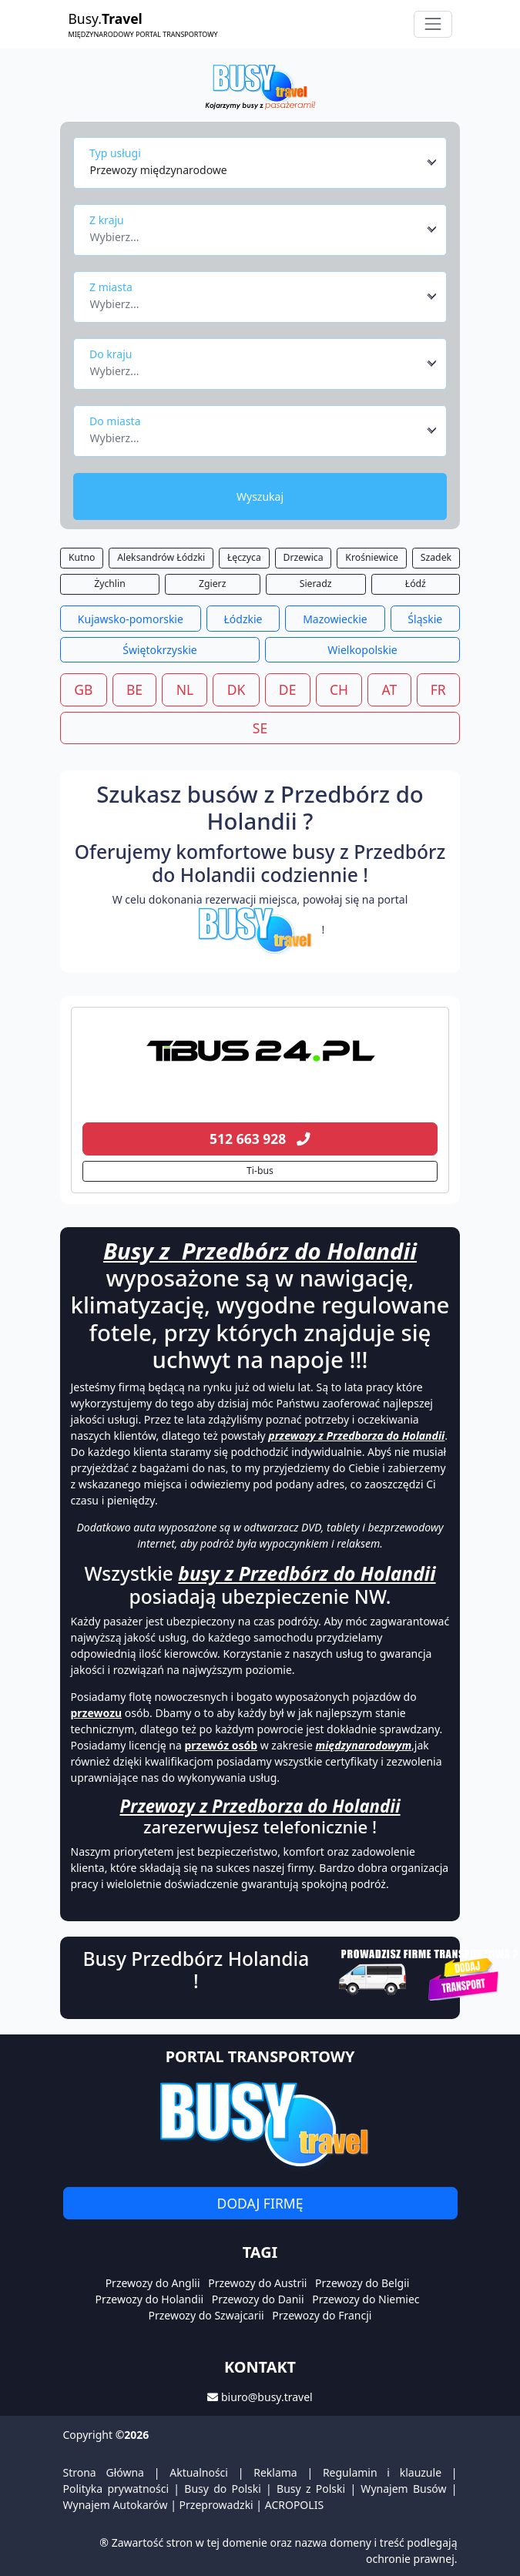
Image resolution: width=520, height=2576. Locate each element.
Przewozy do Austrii (257, 2283)
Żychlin (110, 583)
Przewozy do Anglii (153, 2283)
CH (339, 689)
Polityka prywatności (116, 2488)
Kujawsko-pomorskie (130, 619)
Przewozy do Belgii (362, 2283)
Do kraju (110, 354)
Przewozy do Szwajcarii (206, 2315)
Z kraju (106, 220)
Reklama (275, 2472)
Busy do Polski (222, 2488)
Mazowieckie (335, 619)
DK (236, 689)
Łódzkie (243, 619)
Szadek (436, 557)
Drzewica (303, 557)
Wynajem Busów (403, 2488)
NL (184, 689)
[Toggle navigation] (432, 24)
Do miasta (115, 421)
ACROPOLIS (294, 2504)
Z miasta (111, 287)
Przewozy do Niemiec (365, 2299)
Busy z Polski (311, 2488)
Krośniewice (371, 557)
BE (134, 689)
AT (390, 689)
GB (83, 689)
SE (260, 728)
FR (438, 689)
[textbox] (256, 232)
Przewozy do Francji (321, 2315)
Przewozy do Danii (258, 2299)
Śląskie (425, 619)
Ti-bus (260, 1170)
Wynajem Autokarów (115, 2504)
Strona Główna (103, 2472)
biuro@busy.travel (267, 2397)
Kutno (82, 557)
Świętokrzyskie (159, 649)
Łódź (415, 583)
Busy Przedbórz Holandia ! (195, 1970)
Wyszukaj (260, 496)
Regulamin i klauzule (382, 2472)
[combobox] (264, 162)
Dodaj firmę (260, 2203)
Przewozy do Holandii (149, 2299)
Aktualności (198, 2472)
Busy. (143, 24)
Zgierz (212, 583)
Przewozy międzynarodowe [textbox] (158, 170)
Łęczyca (244, 557)
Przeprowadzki (216, 2504)
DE (288, 689)
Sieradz (316, 583)
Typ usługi (115, 153)
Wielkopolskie (362, 649)
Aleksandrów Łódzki (161, 557)
